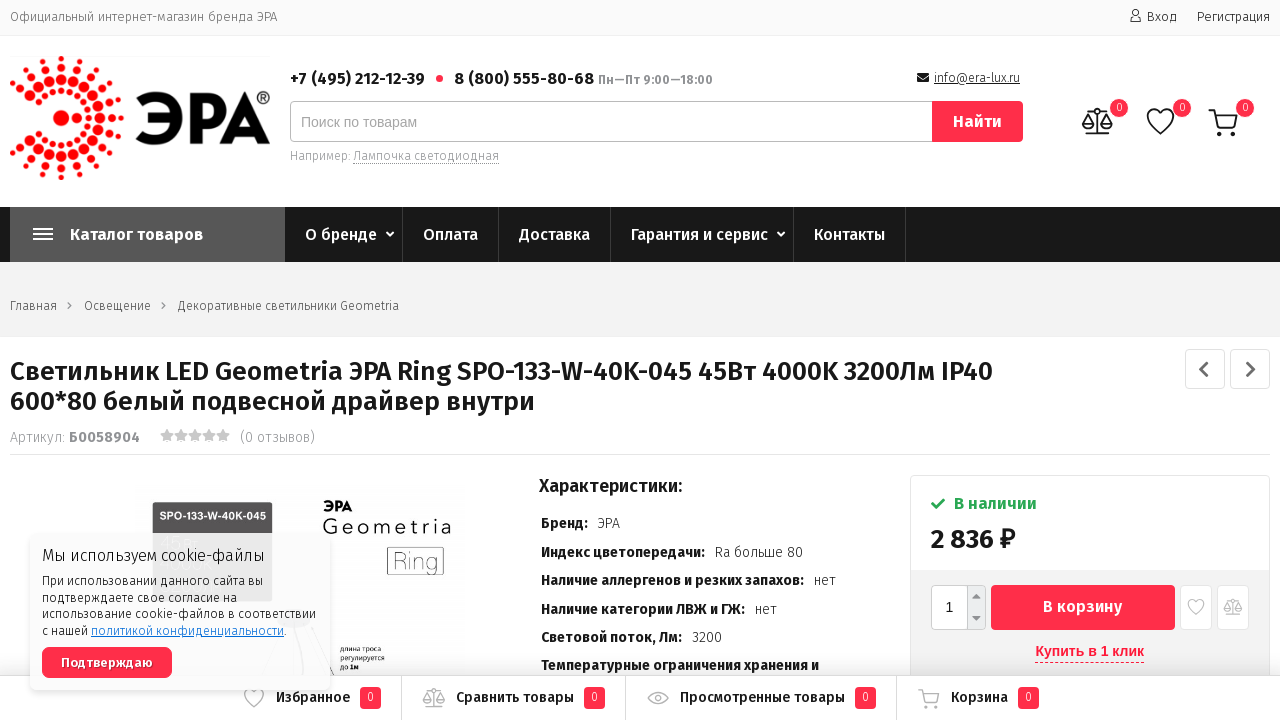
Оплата (450, 234)
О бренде (341, 234)
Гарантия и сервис (699, 234)
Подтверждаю (107, 662)
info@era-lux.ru (977, 78)
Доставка (554, 234)
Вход (1153, 16)
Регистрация (1233, 16)
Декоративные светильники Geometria (288, 306)
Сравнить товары (513, 698)
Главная (33, 306)
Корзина (978, 698)
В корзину (1082, 606)
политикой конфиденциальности (187, 631)
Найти (977, 121)
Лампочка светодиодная (426, 156)
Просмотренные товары (761, 698)
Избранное (311, 698)
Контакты (849, 234)
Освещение (117, 306)
